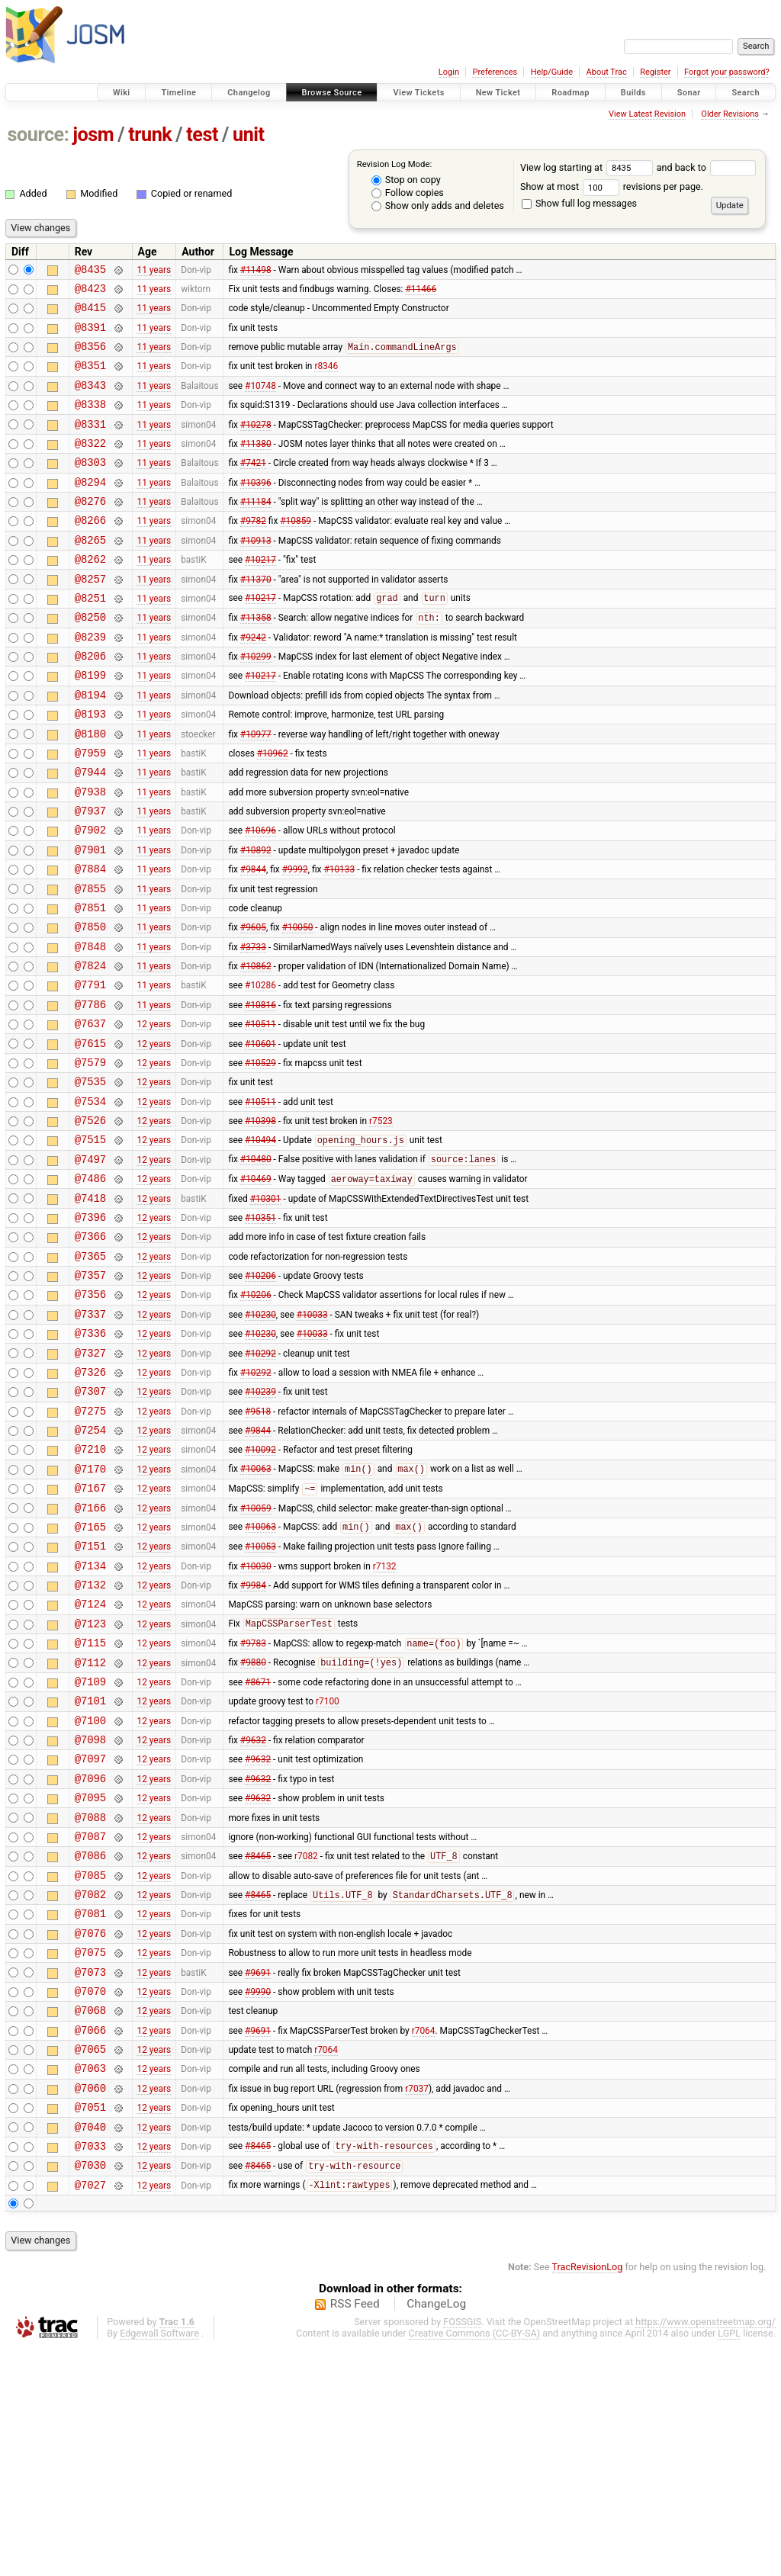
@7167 (90, 1634)
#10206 (260, 1396)
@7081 (90, 2109)
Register (655, 72)
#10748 (260, 400)
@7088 (90, 2002)
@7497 (90, 1266)
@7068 (90, 2218)
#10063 (256, 1613)
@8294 (90, 509)
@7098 (90, 1915)
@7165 (90, 1677)
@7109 (90, 1850)
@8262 (90, 595)
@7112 (90, 1829)
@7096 (90, 1958)
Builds (633, 93)
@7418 (90, 1309)
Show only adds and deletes (437, 205)
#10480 (256, 1266)
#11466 (420, 292)
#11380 (256, 465)
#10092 (260, 1590)
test (202, 135)
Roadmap (570, 93)
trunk (150, 135)
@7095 (90, 1980)
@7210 (90, 1590)
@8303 (90, 487)
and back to (707, 167)
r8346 (326, 379)
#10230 (260, 1439)
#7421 (253, 487)
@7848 (90, 1028)
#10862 (256, 1050)
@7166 (90, 1656)
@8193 (90, 768)
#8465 (258, 2046)
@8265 (90, 574)
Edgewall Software (159, 2562)
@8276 (90, 530)
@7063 (90, 2283)
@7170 (90, 1612)
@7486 (90, 1287)
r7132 (385, 1720)
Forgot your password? (727, 72)
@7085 (90, 2067)
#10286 (260, 1071)
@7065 (90, 2261)
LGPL (729, 2562)
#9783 (253, 1808)
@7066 (90, 2240)
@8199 (90, 725)
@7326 (90, 1504)
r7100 (327, 1872)
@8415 (90, 314)
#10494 (260, 1245)
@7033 (90, 2369)
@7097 (90, 1936)
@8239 (90, 682)
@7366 (90, 1352)
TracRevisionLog (587, 2495)
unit (249, 135)
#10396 (256, 508)
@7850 (90, 1006)
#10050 (297, 1006)
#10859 (295, 552)
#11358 (256, 661)
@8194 (90, 747)
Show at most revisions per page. (611, 186)
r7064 (423, 2239)
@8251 (90, 638)
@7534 (90, 1201)
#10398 (260, 1223)
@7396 (90, 1331)
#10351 (260, 1330)
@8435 (90, 271)
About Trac (607, 72)
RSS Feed (355, 2532)
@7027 (90, 2413)
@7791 (90, 1071)
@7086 (90, 2045)
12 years (154, 1115)
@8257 (90, 617)
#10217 (260, 595)
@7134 (90, 1721)
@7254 (90, 1569)
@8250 (90, 660)
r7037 (417, 2304)
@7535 (90, 1179)
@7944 (90, 833)
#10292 (260, 1482)
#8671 (258, 1850)
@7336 (90, 1460)
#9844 (253, 941)
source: (38, 135)
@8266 (90, 551)
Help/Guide (552, 72)
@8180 (90, 790)
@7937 (90, 876)
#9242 (253, 681)
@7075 (90, 2153)
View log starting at (588, 167)
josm (93, 135)
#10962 (272, 811)
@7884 (90, 941)
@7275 (90, 1547)
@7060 (90, 2305)
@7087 (90, 2023)
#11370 (256, 617)
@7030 (90, 2391)
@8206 (90, 703)
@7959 (90, 812)
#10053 (260, 1699)
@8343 (90, 400)
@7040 (90, 2348)
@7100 (90, 1894)
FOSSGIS (462, 2550)
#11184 (256, 530)
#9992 (295, 941)
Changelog (248, 93)
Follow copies (407, 192)
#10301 (265, 1309)
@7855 (90, 963)
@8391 (90, 336)
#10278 (256, 443)
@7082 (90, 2088)
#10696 (260, 898)
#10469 (256, 1288)
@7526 (90, 1223)
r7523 (381, 1223)
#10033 (312, 1439)
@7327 (90, 1483)
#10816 (260, 1092)
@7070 (90, 2196)
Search (745, 93)
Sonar (689, 93)
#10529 (260, 1157)
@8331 (90, 444)
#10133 (339, 941)
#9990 (258, 2196)
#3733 (253, 1028)
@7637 (90, 1114)
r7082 (306, 2046)
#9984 (253, 1742)
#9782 (253, 552)
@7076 (90, 2132)
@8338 (90, 422)
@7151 (90, 1698)
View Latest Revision (647, 114)
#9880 (253, 1829)
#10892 (256, 919)
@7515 (90, 1244)
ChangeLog (436, 2532)
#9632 (253, 1915)
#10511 (260, 1115)
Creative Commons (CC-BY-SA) (475, 2562)
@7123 (90, 1785)
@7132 (90, 1742)
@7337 (90, 1439)
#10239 (260, 1526)
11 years (154, 270)
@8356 (90, 357)
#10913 (256, 573)
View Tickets (418, 93)
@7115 (90, 1807)
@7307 (90, 1525)
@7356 (90, 1417)
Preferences (494, 72)
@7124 (90, 1763)
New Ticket (498, 93)
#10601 (260, 1136)
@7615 (90, 1136)
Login (449, 72)
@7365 (90, 1374)
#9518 (258, 1547)
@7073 (90, 2175)
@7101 (90, 1872)
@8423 (90, 292)
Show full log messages (579, 203)
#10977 (256, 790)
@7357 (90, 1396)
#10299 (256, 704)
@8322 (90, 465)
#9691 (258, 2175)
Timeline (178, 93)
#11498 (256, 270)
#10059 (256, 1655)
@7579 (90, 1158)
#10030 (256, 1720)
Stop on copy (406, 179)
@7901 (90, 920)
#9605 (253, 1006)
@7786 (90, 1093)
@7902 (90, 898)
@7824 (90, 1049)
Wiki (121, 93)
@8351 (90, 378)
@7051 (90, 2326)
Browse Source (332, 93)
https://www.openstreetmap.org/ (705, 2550)
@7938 (90, 855)
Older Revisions (730, 114)
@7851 (90, 985)
